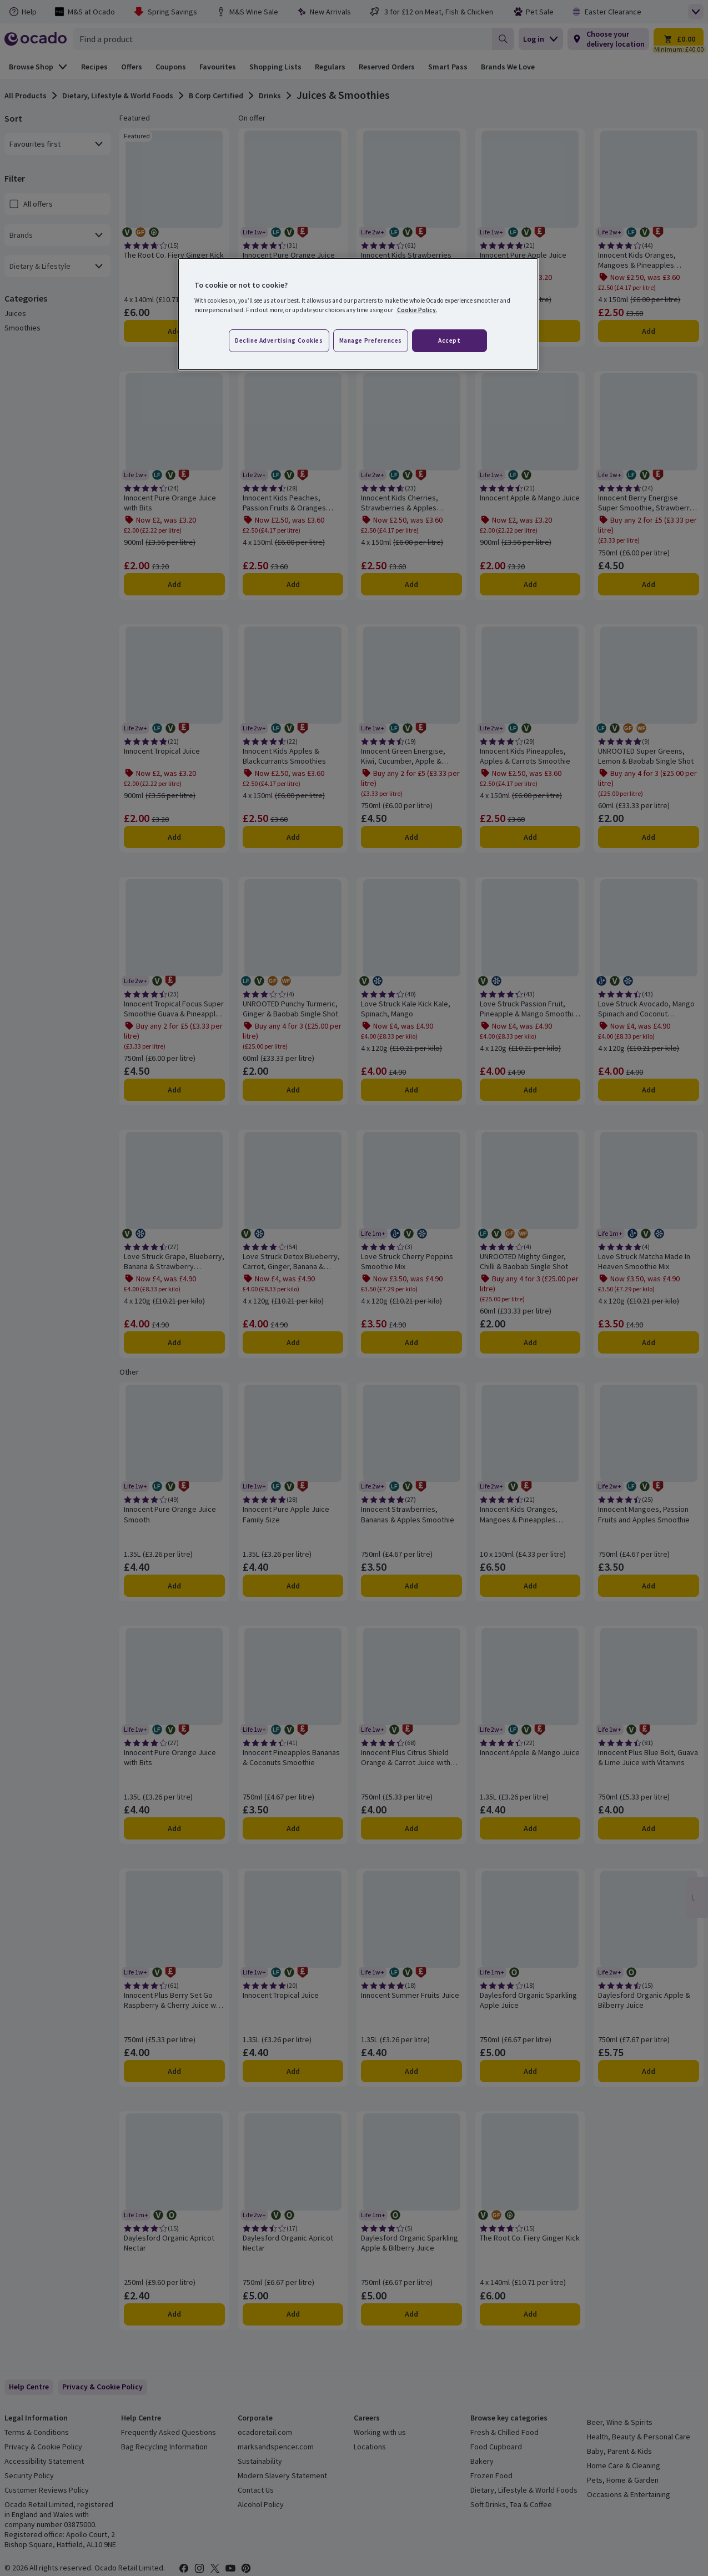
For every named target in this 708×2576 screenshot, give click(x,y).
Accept (449, 340)
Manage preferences (370, 340)
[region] (358, 314)
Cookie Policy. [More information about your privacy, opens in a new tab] (417, 310)
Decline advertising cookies (279, 340)
